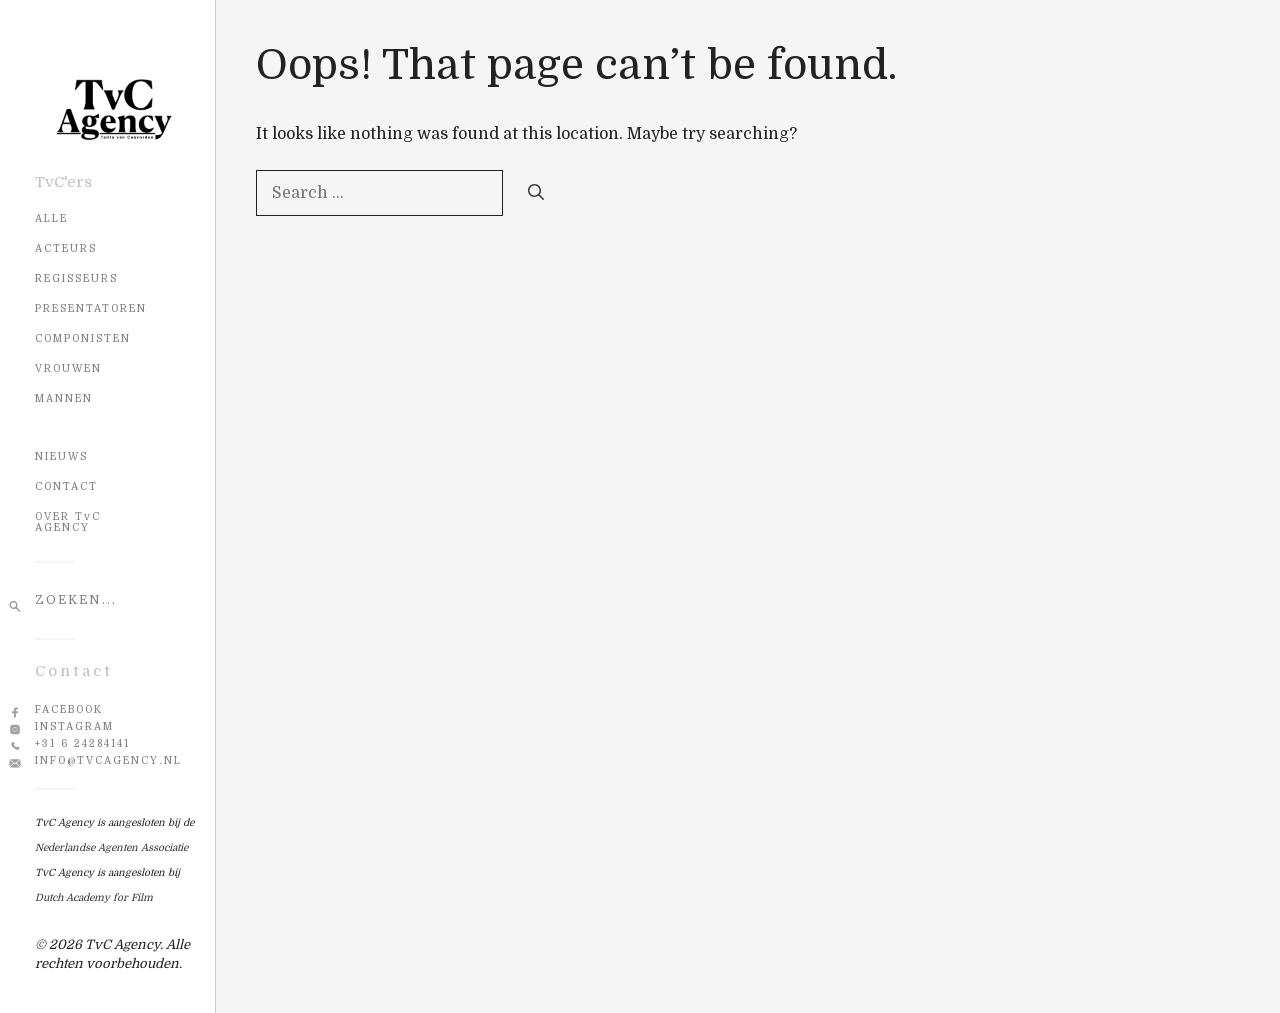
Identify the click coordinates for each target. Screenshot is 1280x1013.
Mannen (64, 398)
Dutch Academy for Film (94, 897)
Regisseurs (76, 278)
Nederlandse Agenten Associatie (111, 847)
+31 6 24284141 (82, 743)
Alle (51, 218)
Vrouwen (68, 368)
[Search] (536, 193)
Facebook (69, 709)
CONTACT (66, 486)
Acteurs (66, 248)
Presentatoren (91, 308)
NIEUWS (61, 456)
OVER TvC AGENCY (68, 522)
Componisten (83, 338)
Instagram (74, 726)
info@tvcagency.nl (108, 760)
